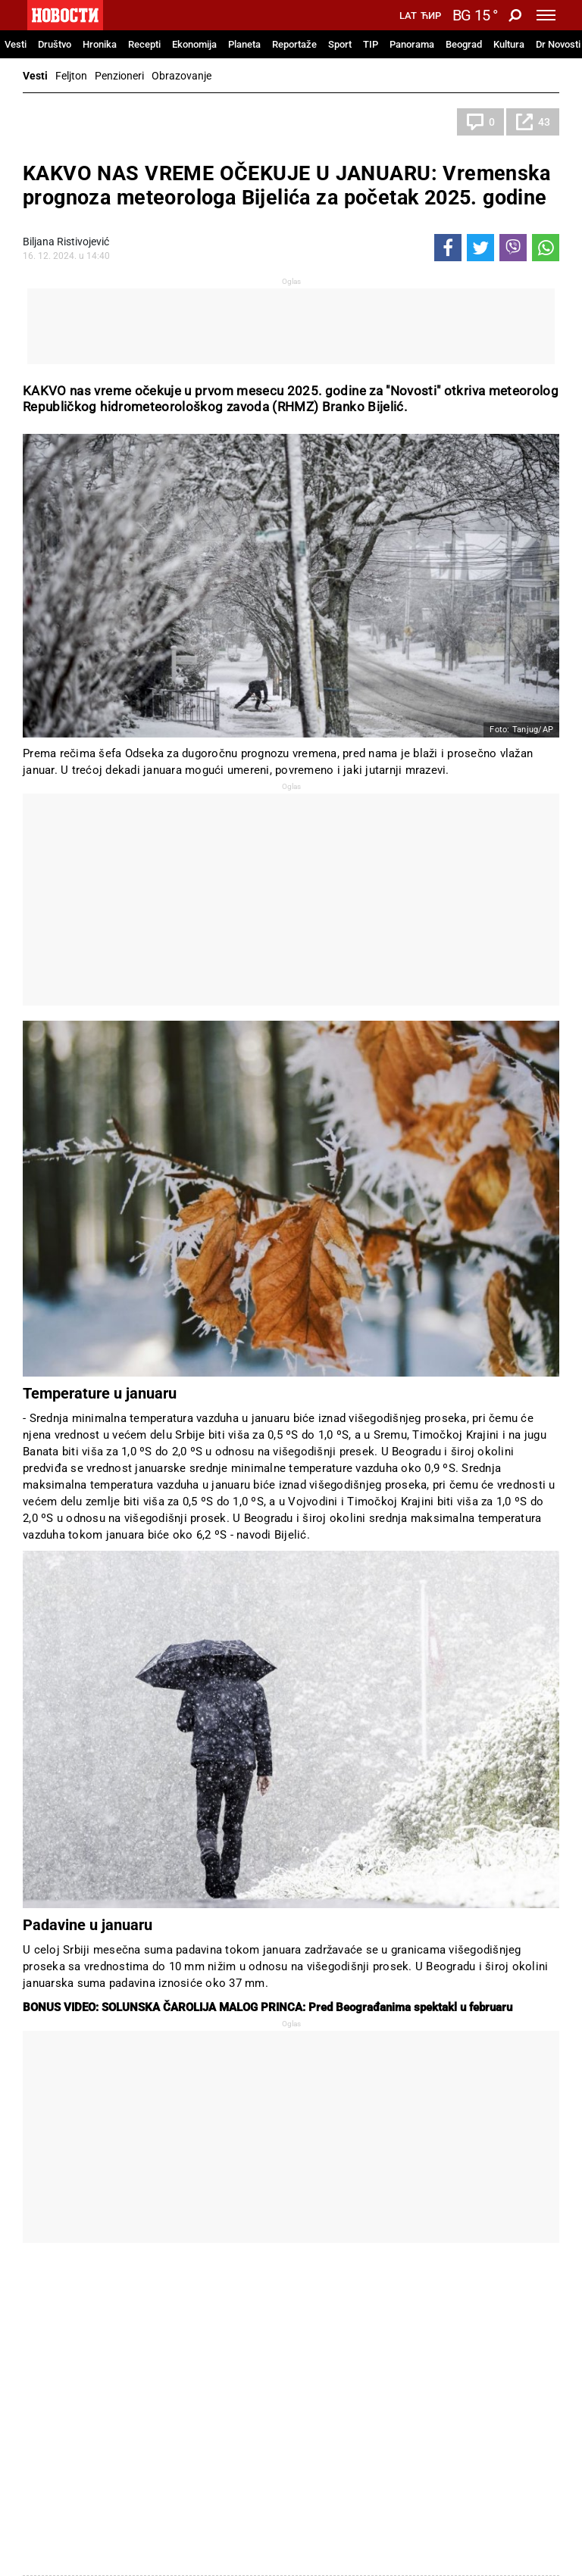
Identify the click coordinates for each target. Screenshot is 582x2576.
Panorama (412, 44)
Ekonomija (194, 44)
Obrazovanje (181, 76)
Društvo (54, 44)
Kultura (508, 44)
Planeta (244, 44)
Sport (340, 44)
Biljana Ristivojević (66, 241)
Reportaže (294, 44)
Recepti (144, 44)
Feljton (71, 76)
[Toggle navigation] (546, 15)
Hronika (100, 44)
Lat (408, 16)
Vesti (16, 44)
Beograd (464, 44)
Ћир (431, 16)
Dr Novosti (558, 44)
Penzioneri (119, 76)
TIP (370, 44)
